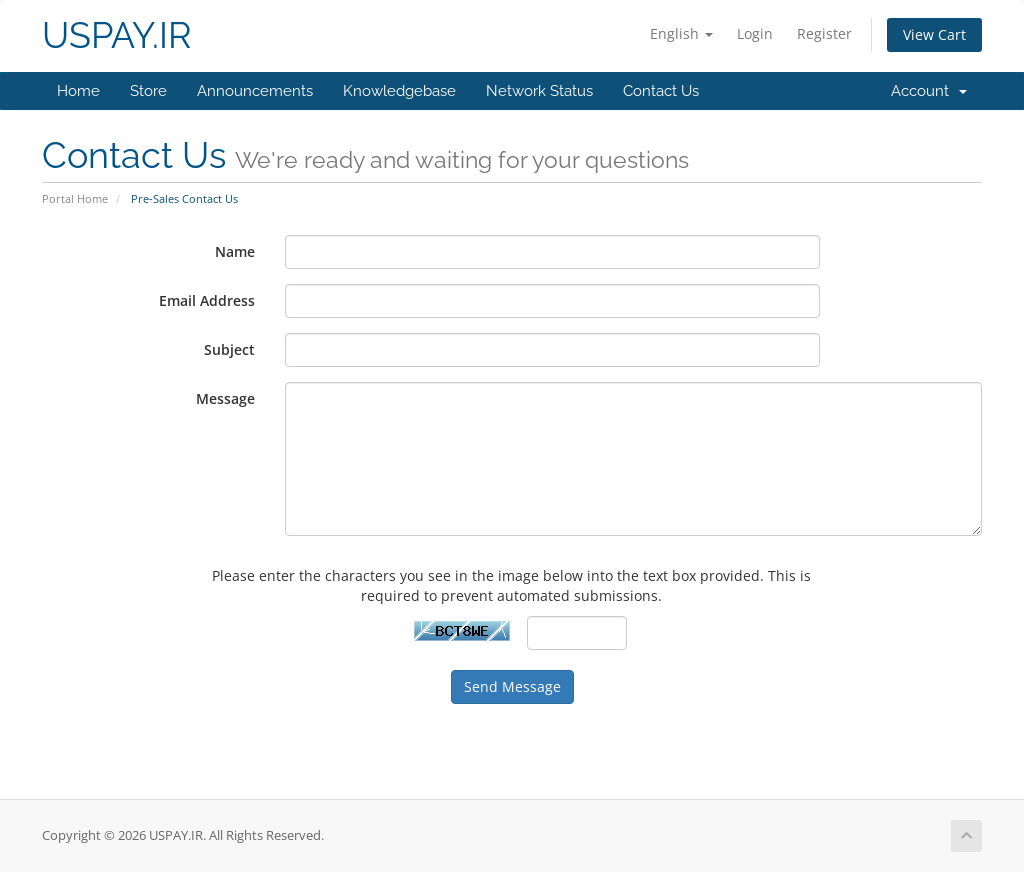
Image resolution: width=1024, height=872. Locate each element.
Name (235, 251)
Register (824, 33)
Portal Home (75, 198)
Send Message (512, 686)
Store (148, 91)
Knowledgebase (399, 91)
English (681, 33)
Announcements (255, 91)
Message (225, 398)
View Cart (934, 34)
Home (78, 91)
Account (929, 91)
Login (755, 33)
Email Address (207, 300)
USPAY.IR (117, 35)
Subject (229, 349)
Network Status (539, 91)
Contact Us (661, 91)
